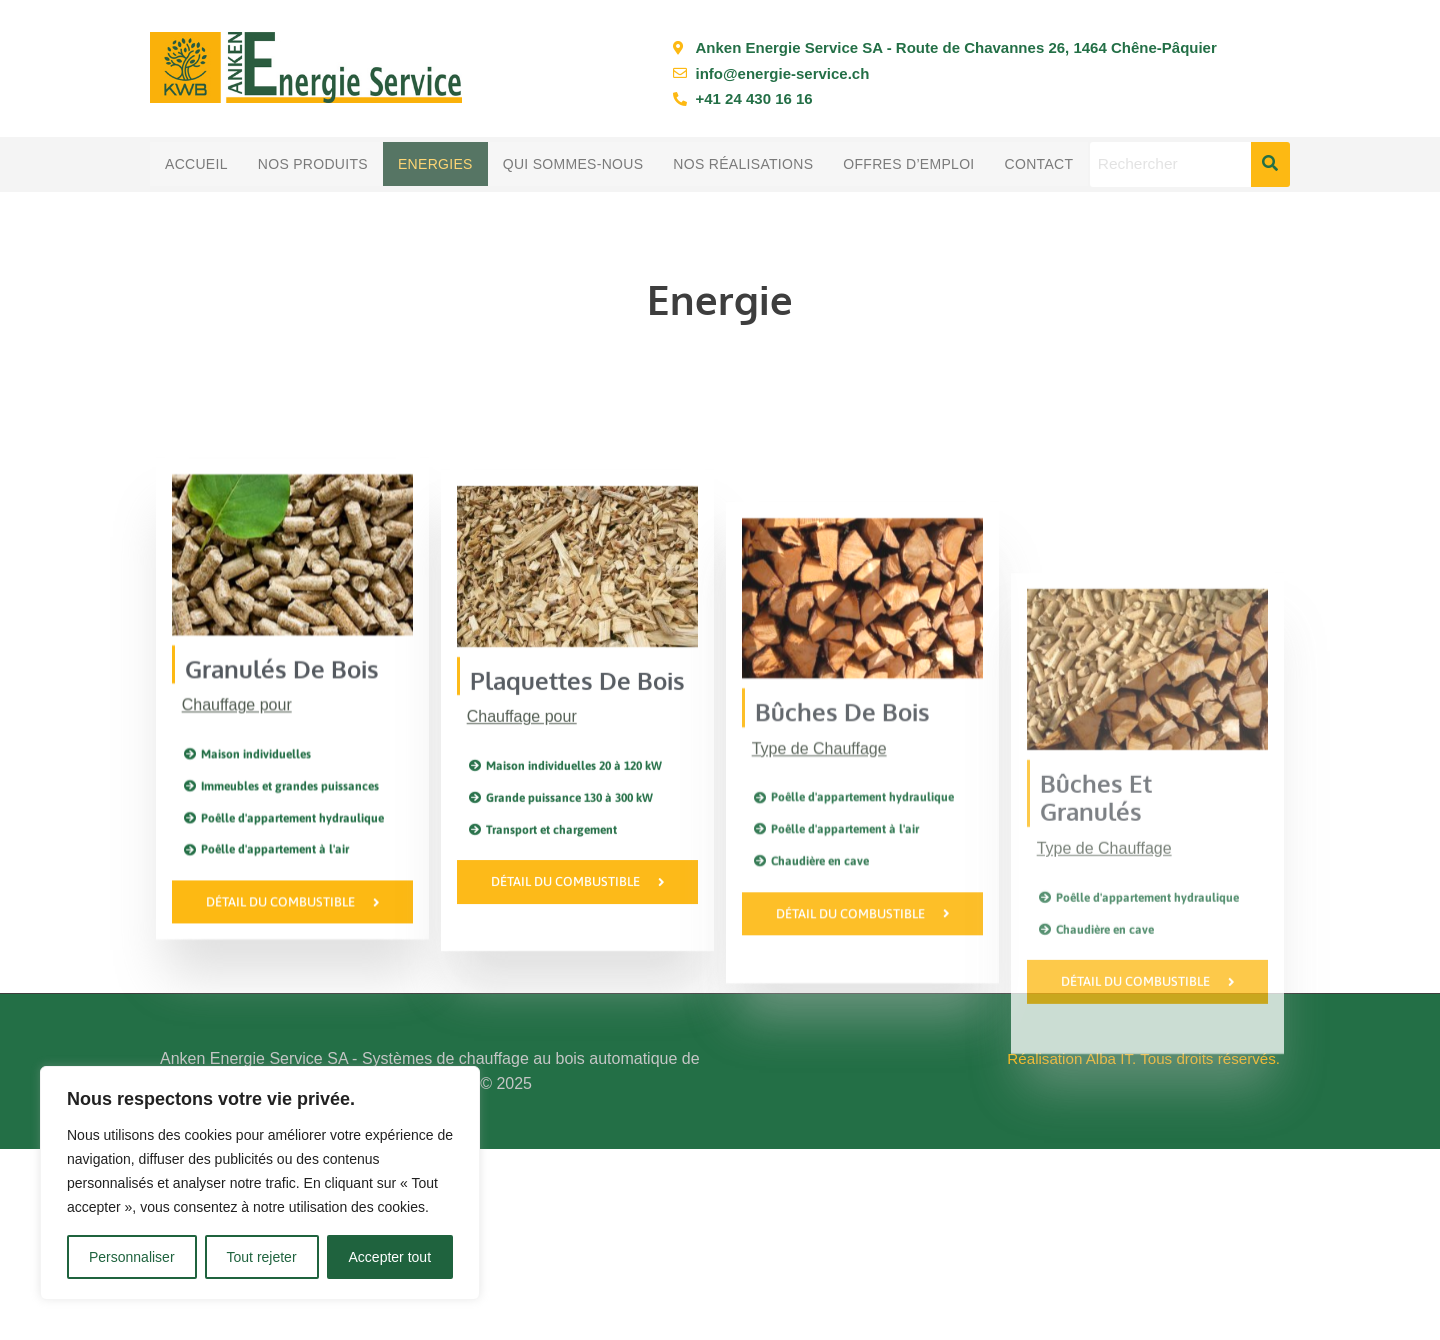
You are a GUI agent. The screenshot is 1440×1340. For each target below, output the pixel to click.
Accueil (196, 164)
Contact (1039, 164)
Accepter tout (390, 1257)
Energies (435, 164)
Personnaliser (132, 1257)
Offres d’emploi (908, 164)
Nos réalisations (743, 164)
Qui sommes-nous (573, 164)
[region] (260, 1183)
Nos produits (313, 164)
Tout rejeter (262, 1257)
